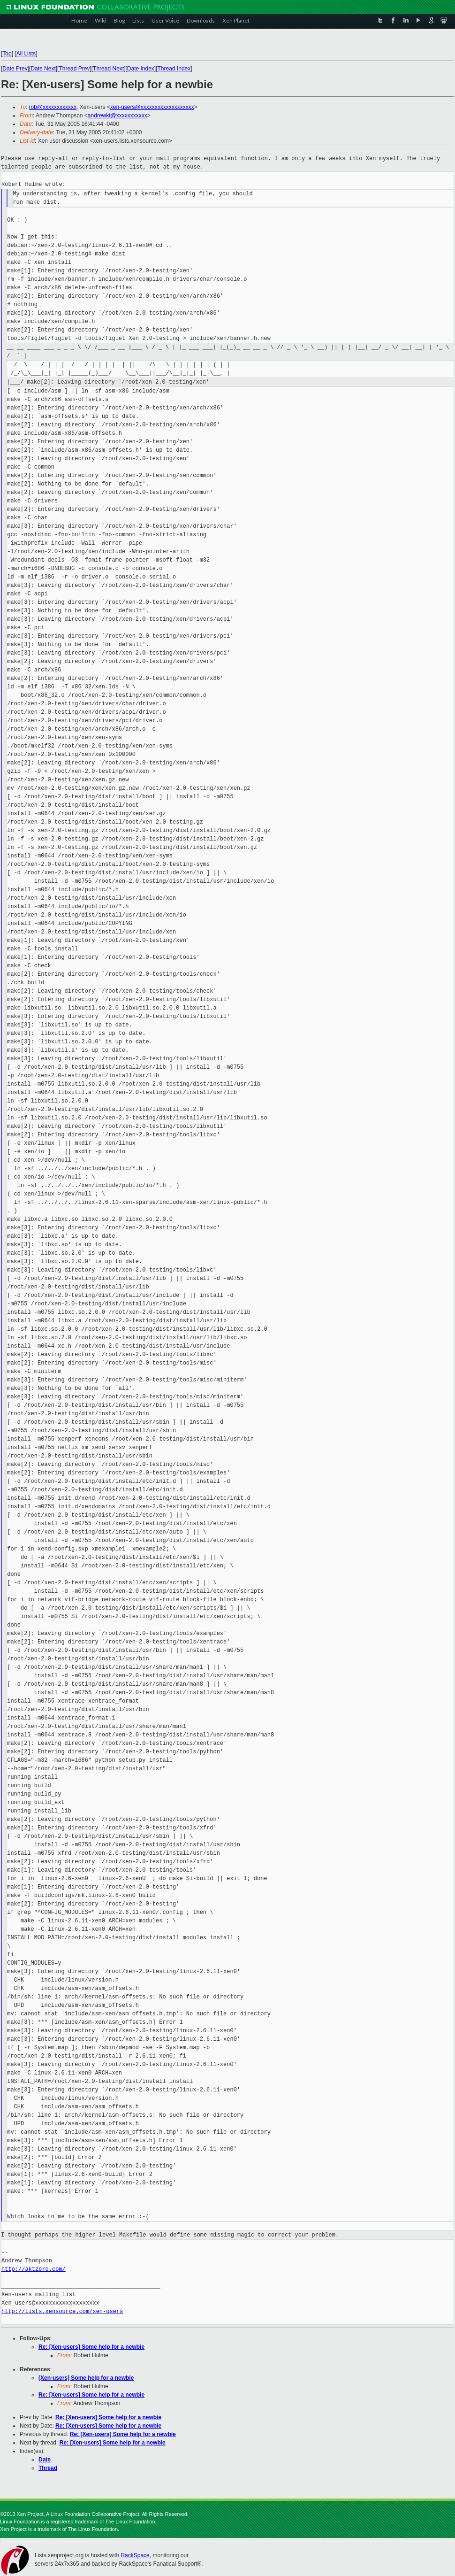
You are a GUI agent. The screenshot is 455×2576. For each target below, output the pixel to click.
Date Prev (14, 68)
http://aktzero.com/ (33, 2269)
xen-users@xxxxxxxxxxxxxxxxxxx (152, 107)
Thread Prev (74, 68)
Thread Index (174, 68)
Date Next (42, 68)
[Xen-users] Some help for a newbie (86, 2378)
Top (6, 53)
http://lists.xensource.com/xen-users (62, 2311)
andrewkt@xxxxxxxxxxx (117, 115)
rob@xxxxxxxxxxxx (53, 107)
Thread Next (108, 68)
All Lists (26, 53)
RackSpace (135, 2555)
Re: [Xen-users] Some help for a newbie (91, 2347)
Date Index (140, 68)
